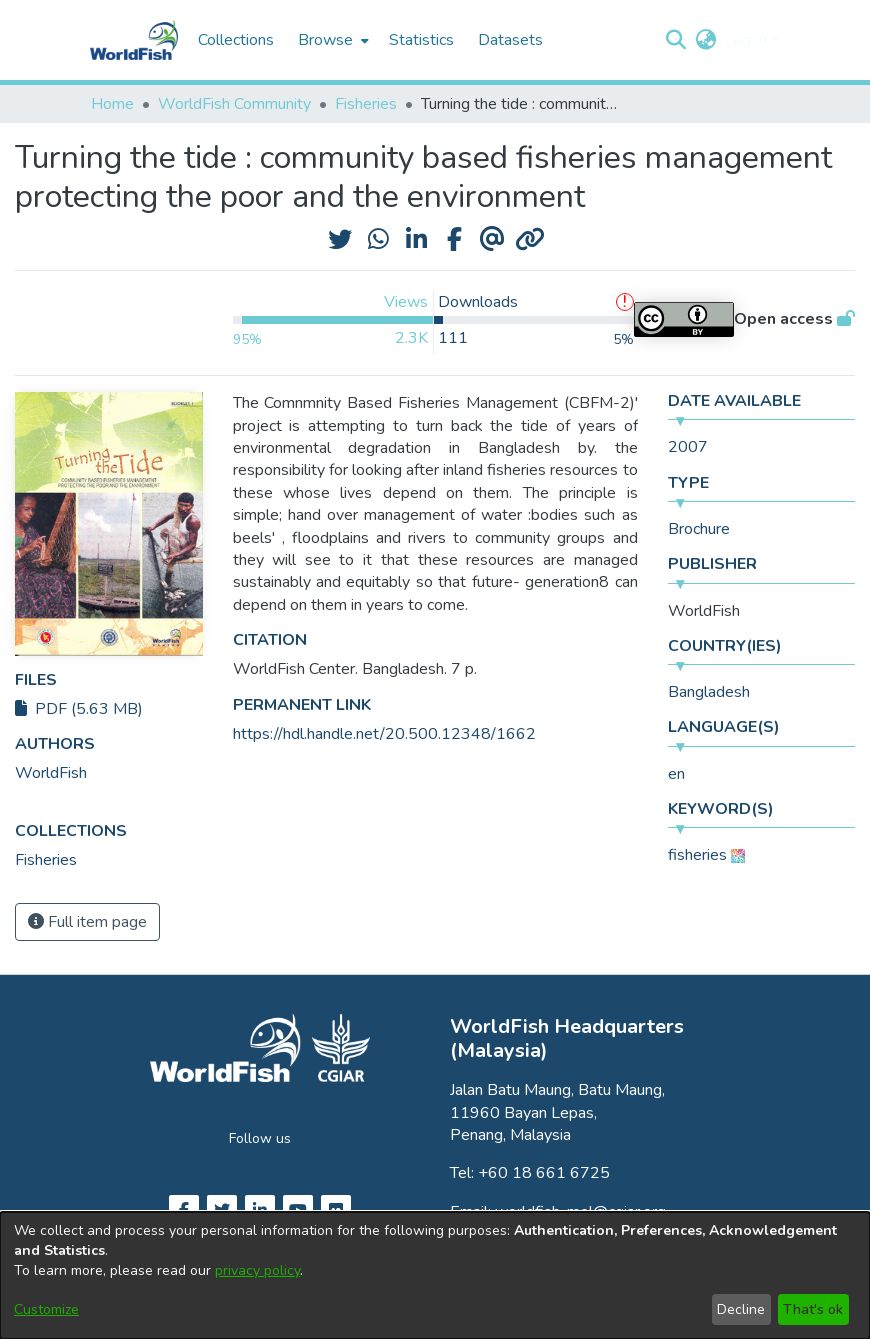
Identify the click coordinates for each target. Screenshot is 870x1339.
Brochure (699, 529)
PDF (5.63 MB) (79, 709)
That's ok (813, 1309)
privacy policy (257, 1270)
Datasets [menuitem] (510, 40)
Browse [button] (325, 40)
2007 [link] (688, 447)
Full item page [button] (87, 922)
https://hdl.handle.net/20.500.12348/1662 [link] (384, 734)
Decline (741, 1309)
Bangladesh (709, 692)
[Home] (134, 40)
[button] (675, 40)
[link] (46, 860)
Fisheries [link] (366, 104)
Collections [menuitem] (236, 40)
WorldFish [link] (51, 773)
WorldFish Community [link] (234, 104)
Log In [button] (747, 40)
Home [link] (112, 104)
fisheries (697, 855)
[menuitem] (331, 40)
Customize (46, 1309)
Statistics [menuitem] (421, 40)
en (676, 774)
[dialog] (435, 1275)
